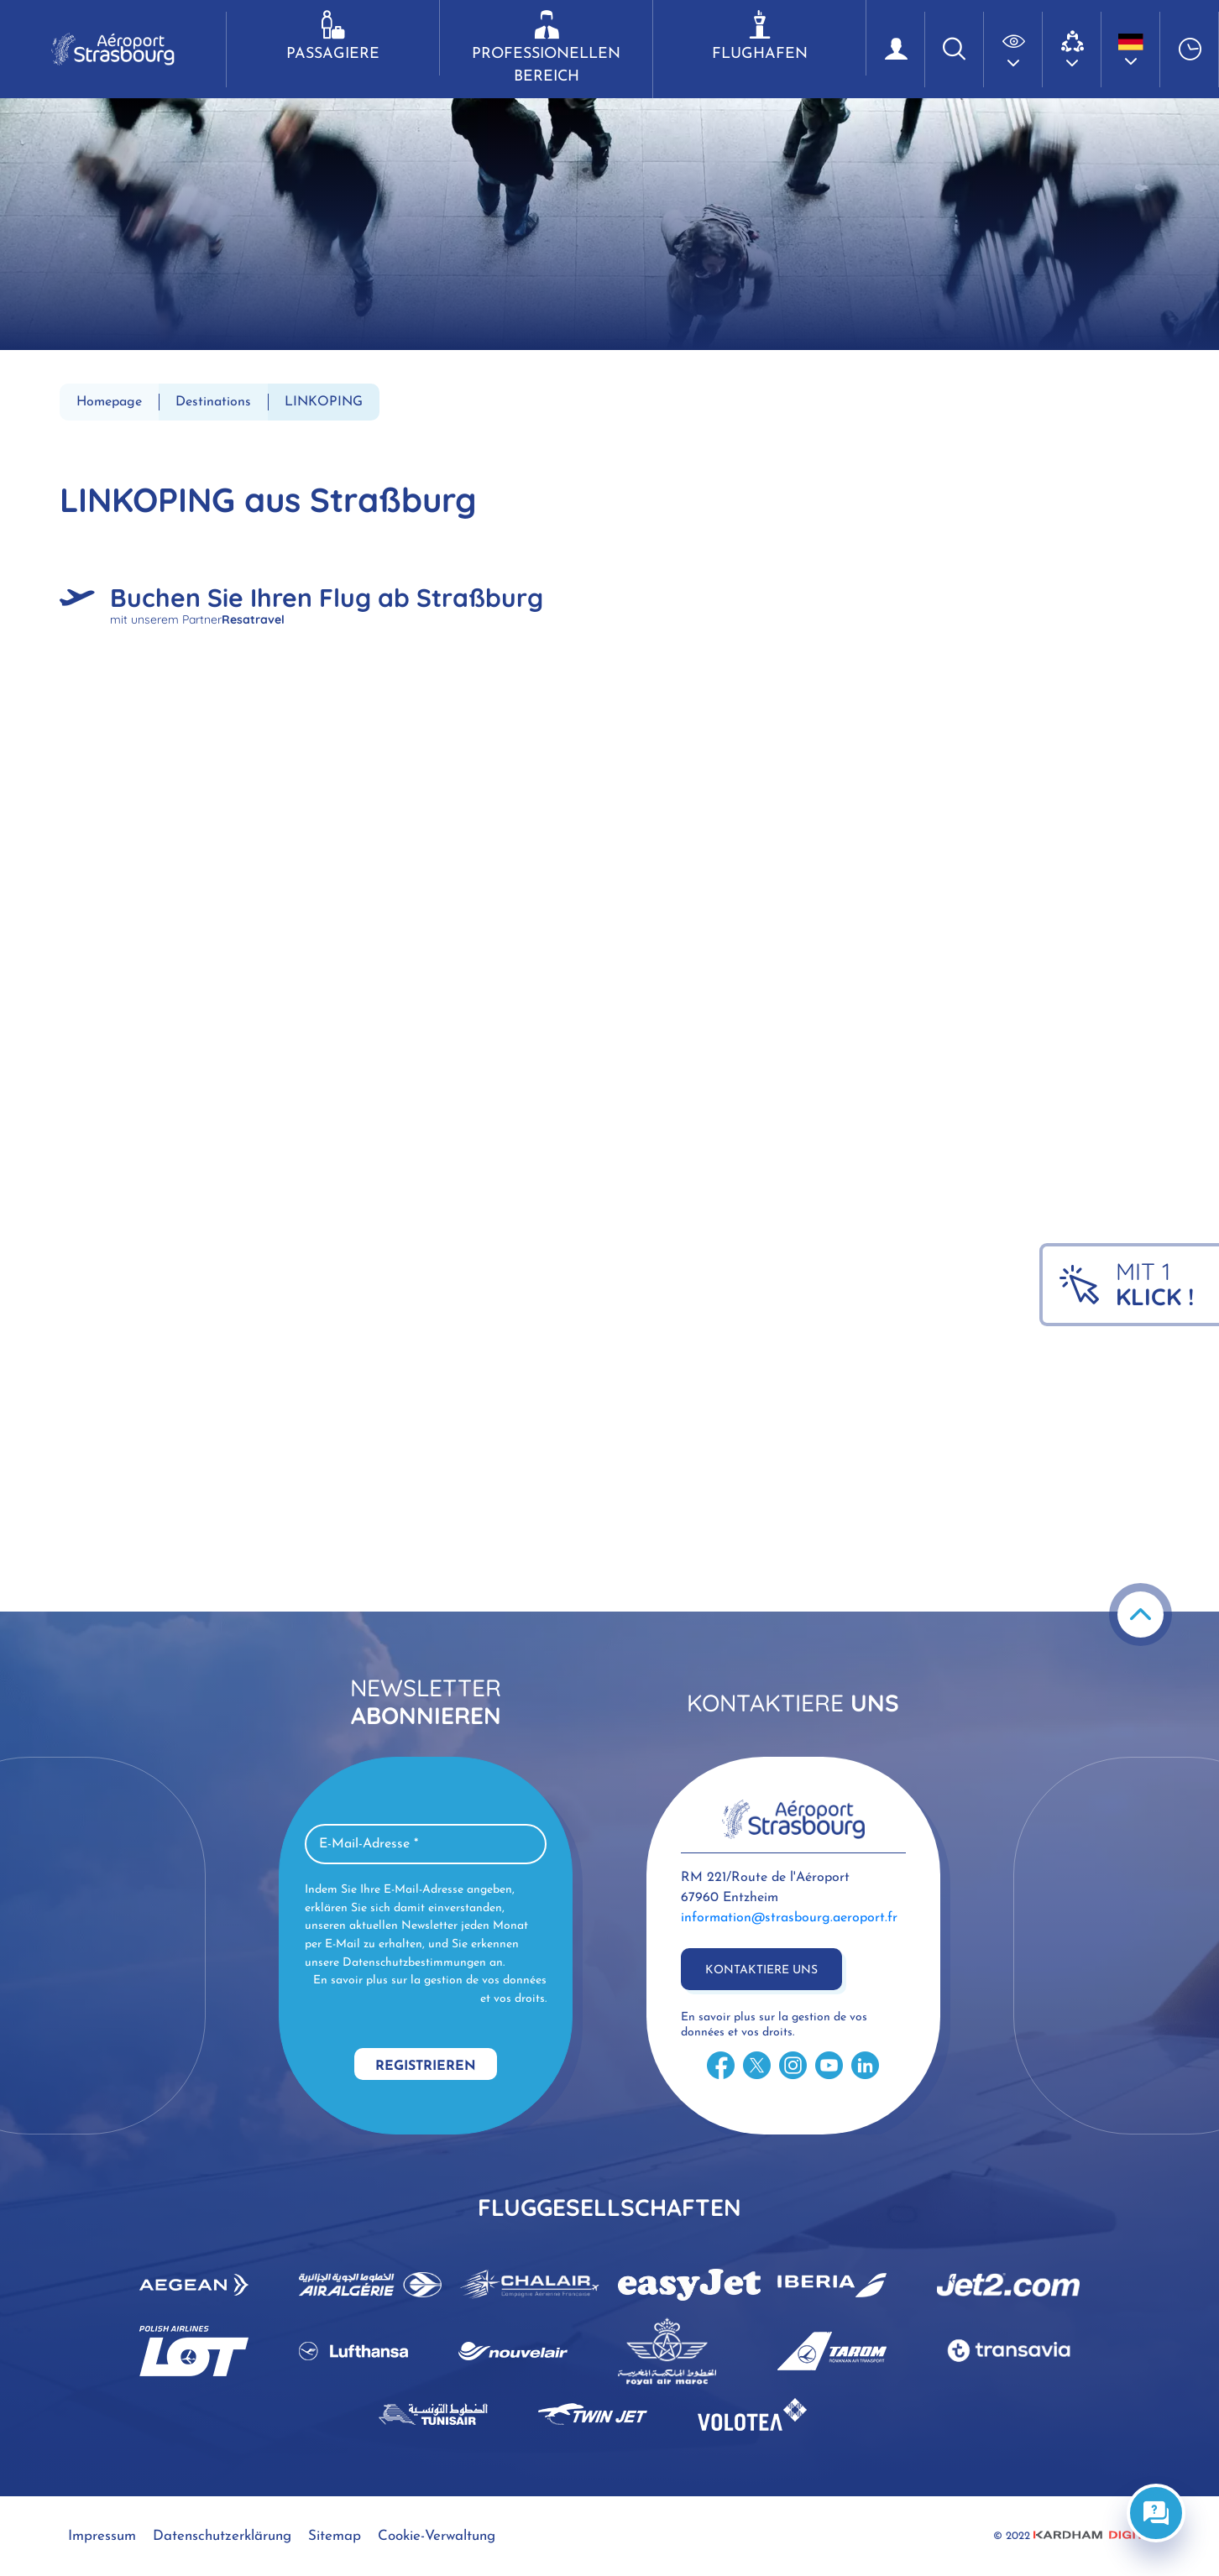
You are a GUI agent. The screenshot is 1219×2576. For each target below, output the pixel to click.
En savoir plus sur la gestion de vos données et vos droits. (430, 1989)
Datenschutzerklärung (222, 2536)
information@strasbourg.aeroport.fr (789, 1918)
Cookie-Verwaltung (436, 2536)
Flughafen (759, 36)
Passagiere (332, 36)
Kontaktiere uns (761, 1970)
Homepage (109, 402)
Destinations (213, 402)
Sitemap (334, 2536)
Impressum (102, 2536)
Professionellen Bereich (546, 47)
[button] (1013, 49)
